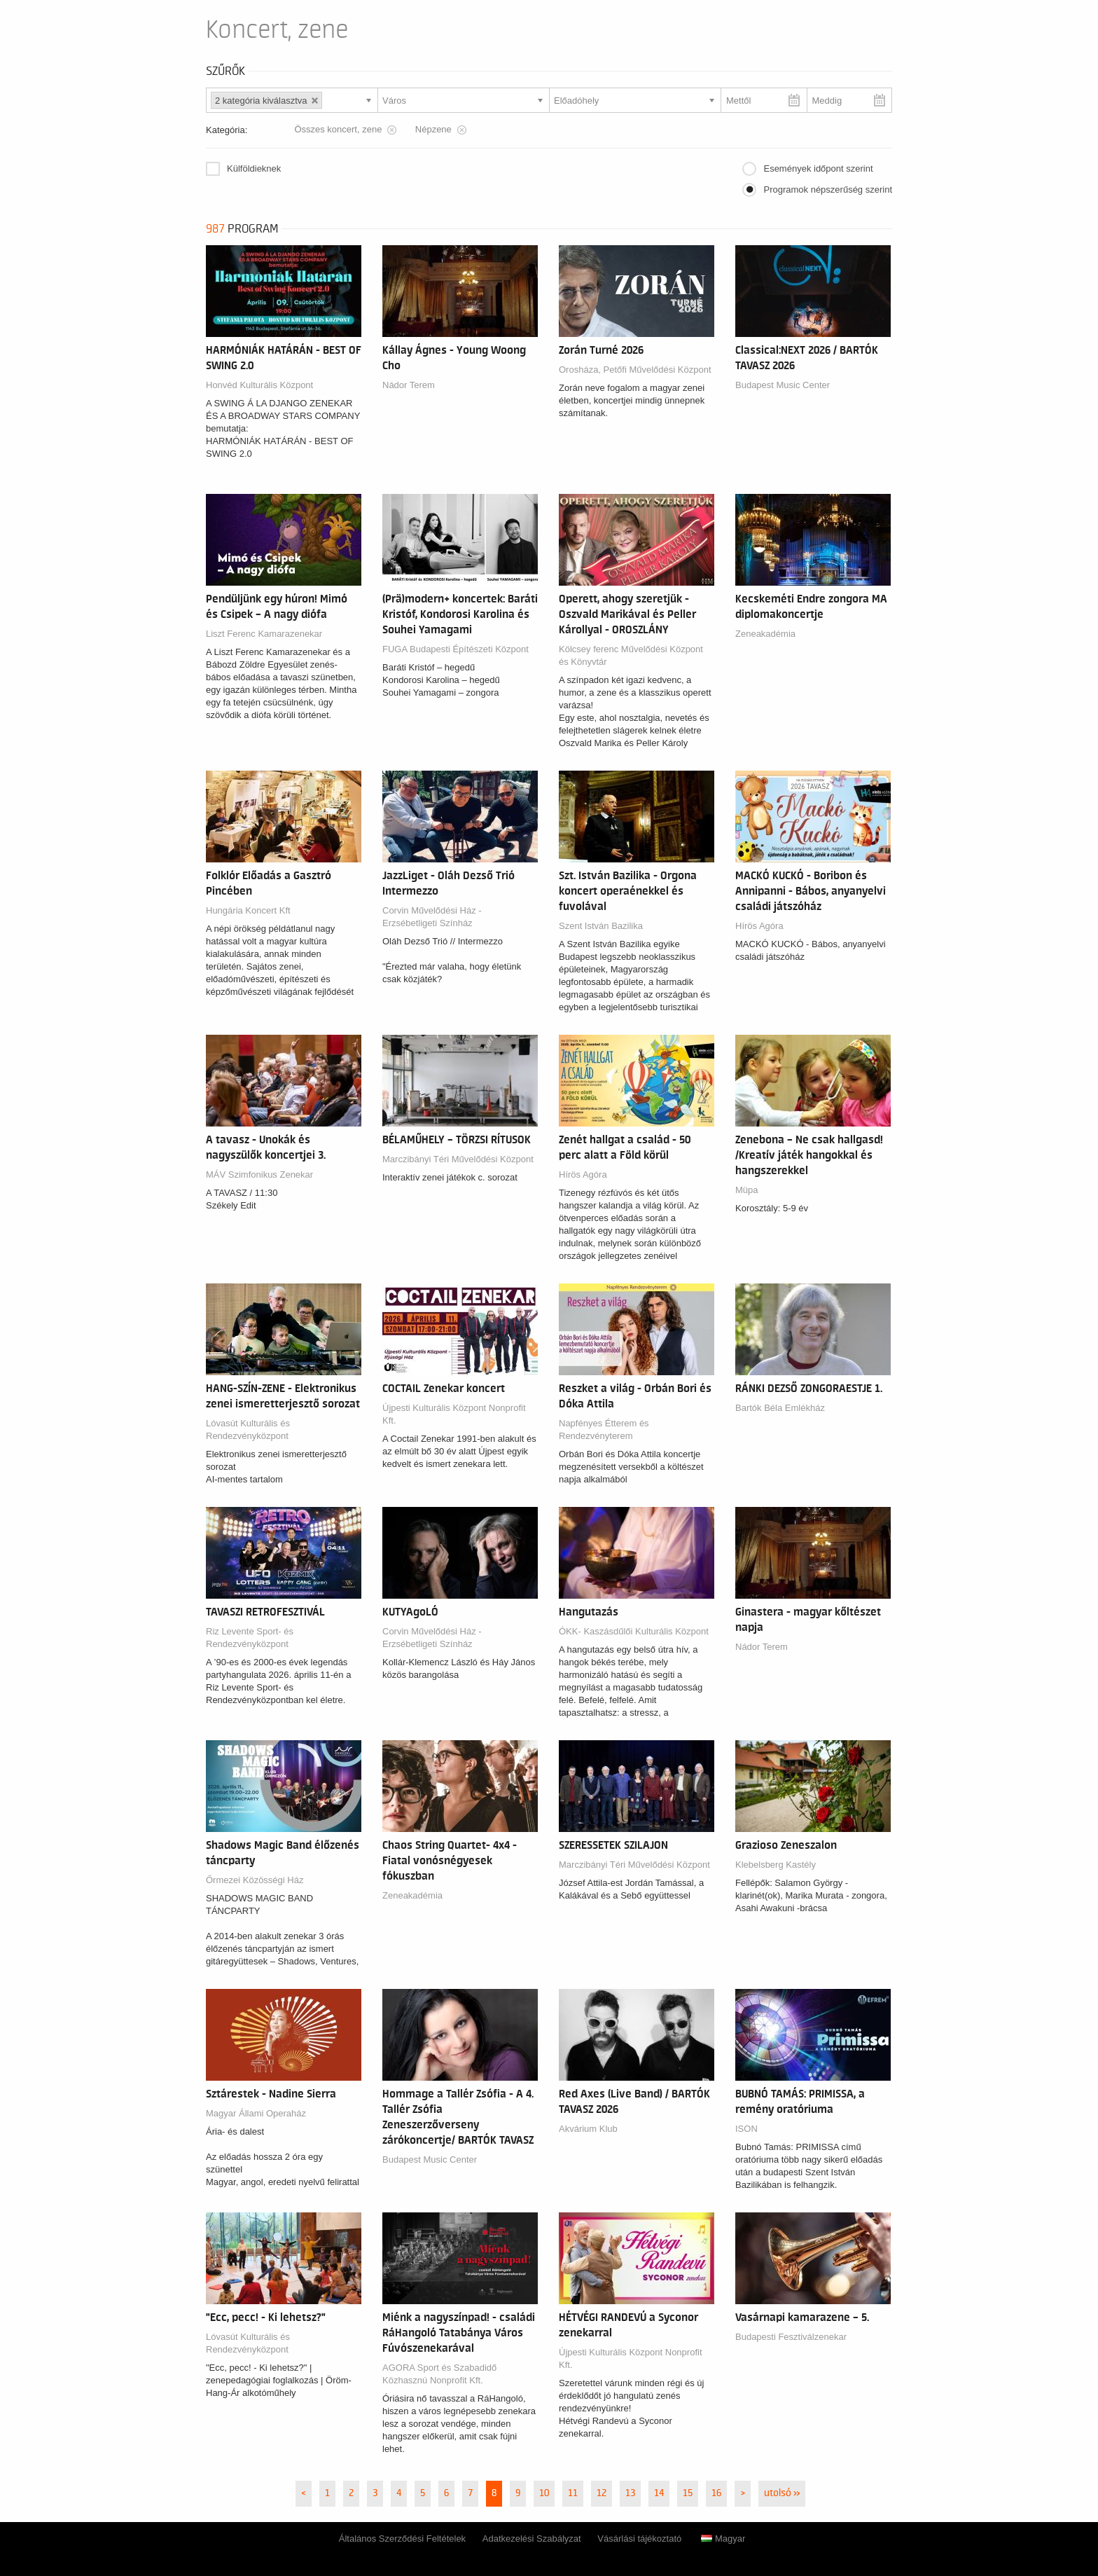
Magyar (723, 2538)
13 (630, 2493)
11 (573, 2493)
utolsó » (782, 2493)
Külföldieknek (254, 168)
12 (601, 2493)
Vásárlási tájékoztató (639, 2538)
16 (716, 2493)
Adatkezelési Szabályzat (531, 2538)
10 (544, 2493)
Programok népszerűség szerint (827, 189)
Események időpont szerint (818, 168)
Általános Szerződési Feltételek (402, 2538)
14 (659, 2493)
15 (688, 2493)
